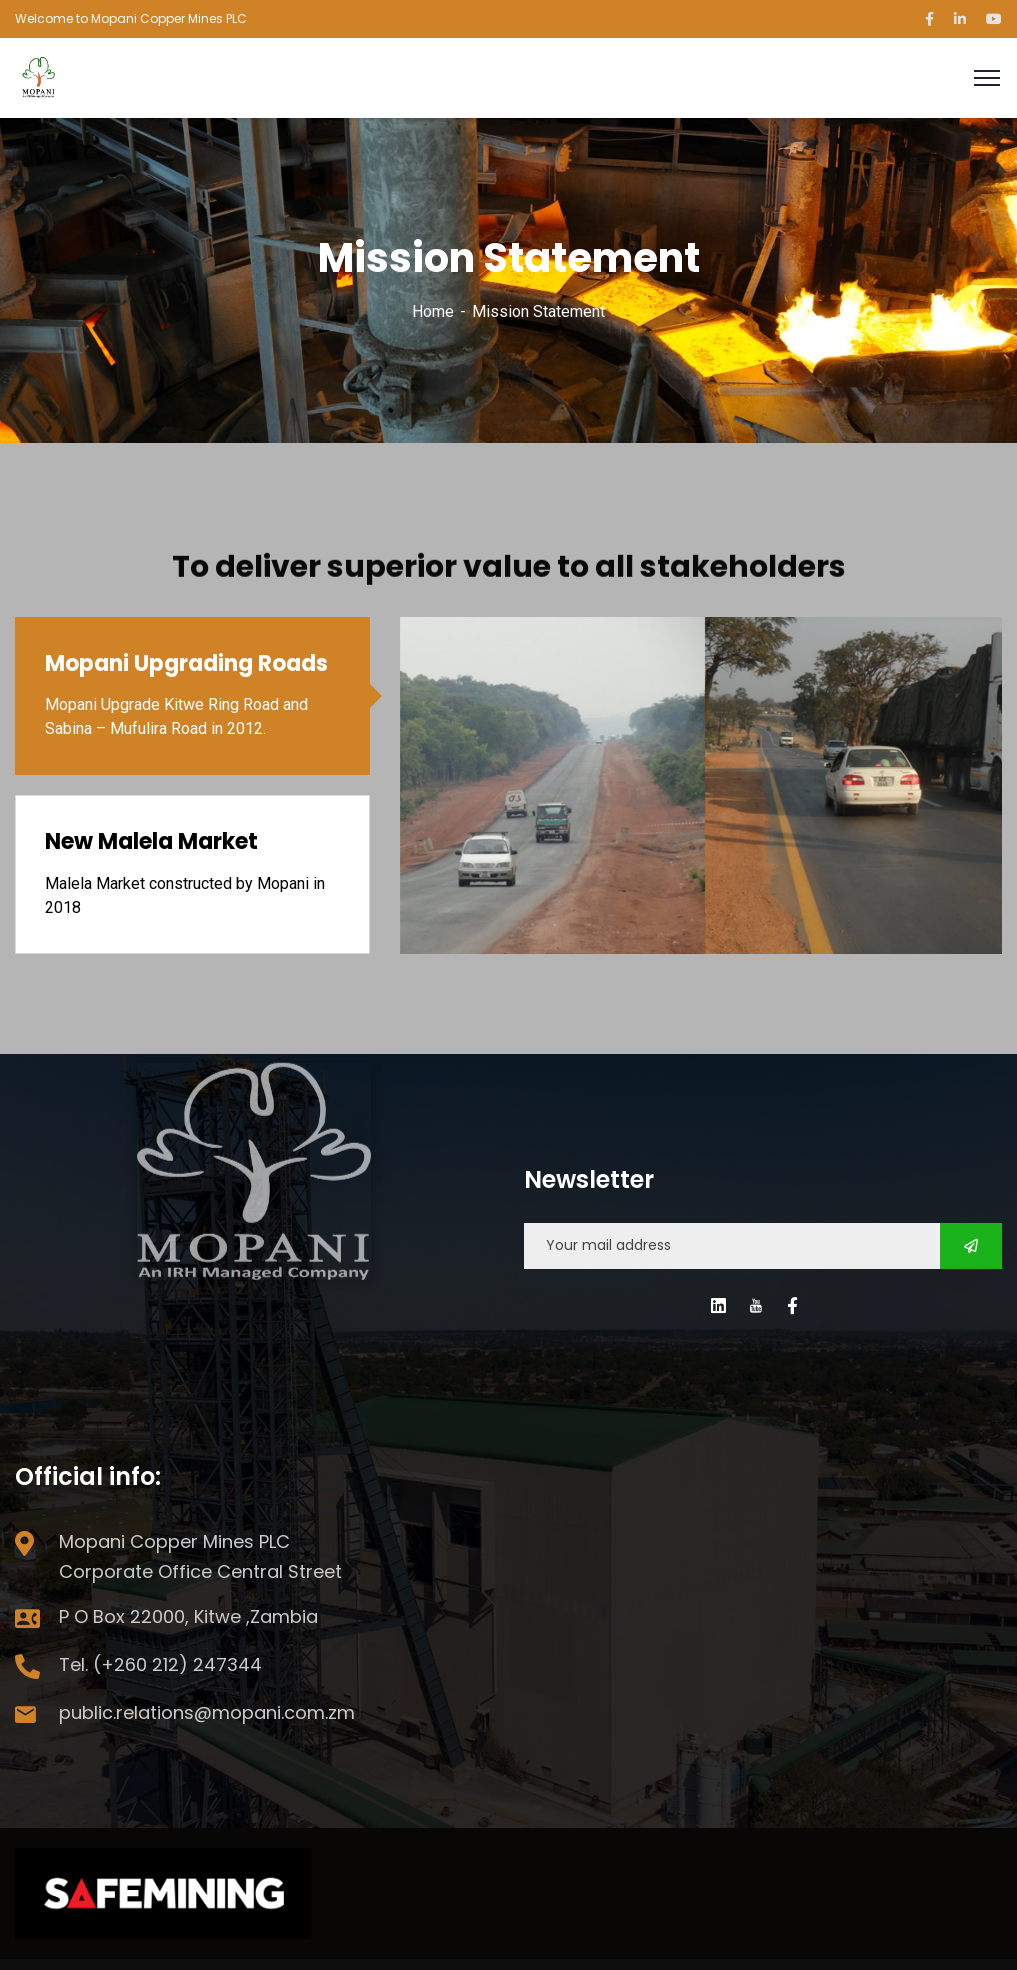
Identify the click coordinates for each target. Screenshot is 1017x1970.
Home (433, 311)
